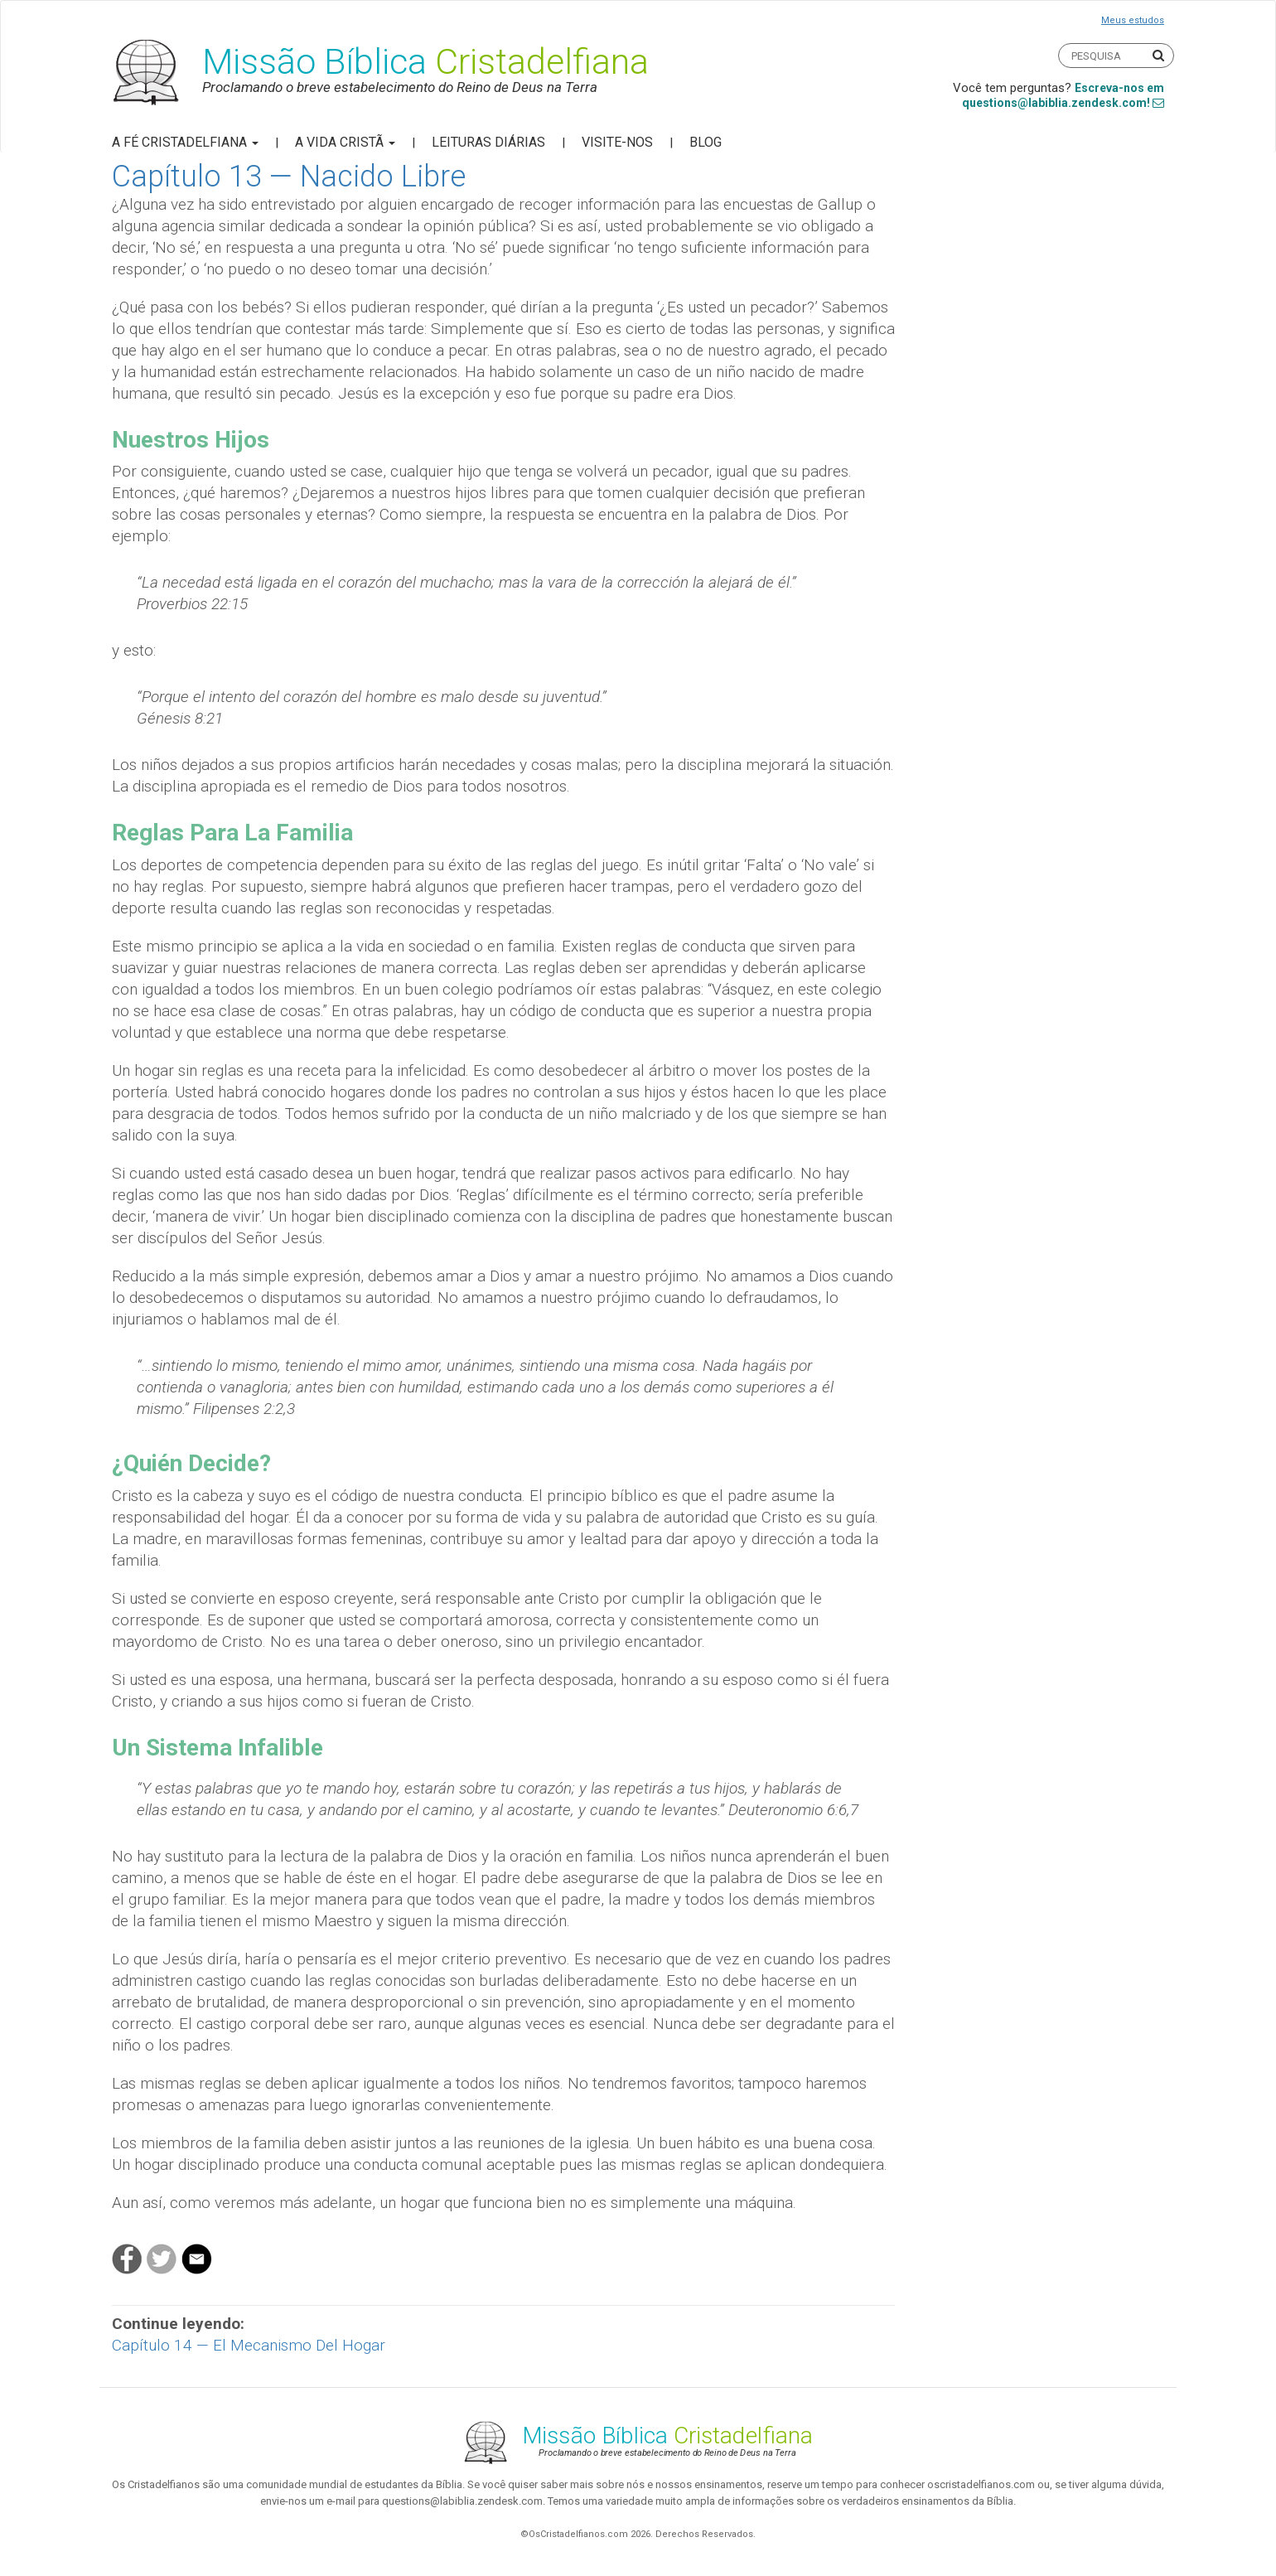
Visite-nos (617, 142)
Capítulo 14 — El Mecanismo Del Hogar (248, 2345)
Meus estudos (1132, 20)
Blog (705, 142)
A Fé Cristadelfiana (185, 142)
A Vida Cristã (345, 142)
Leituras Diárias (488, 142)
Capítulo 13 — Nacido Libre (289, 176)
